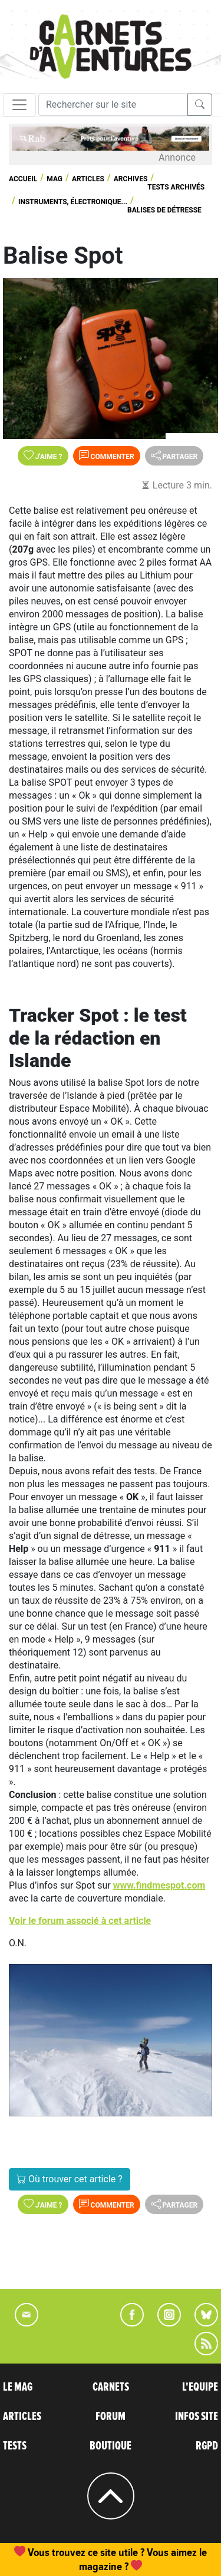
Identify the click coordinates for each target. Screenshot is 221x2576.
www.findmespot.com (159, 1885)
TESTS (15, 2446)
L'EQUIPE (200, 2387)
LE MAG (17, 2387)
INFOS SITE (196, 2416)
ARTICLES (22, 2416)
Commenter (106, 455)
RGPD (207, 2446)
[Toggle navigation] (19, 105)
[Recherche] (113, 105)
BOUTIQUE (110, 2446)
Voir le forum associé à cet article (80, 1920)
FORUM (110, 2416)
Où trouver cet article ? (70, 2179)
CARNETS (111, 2387)
